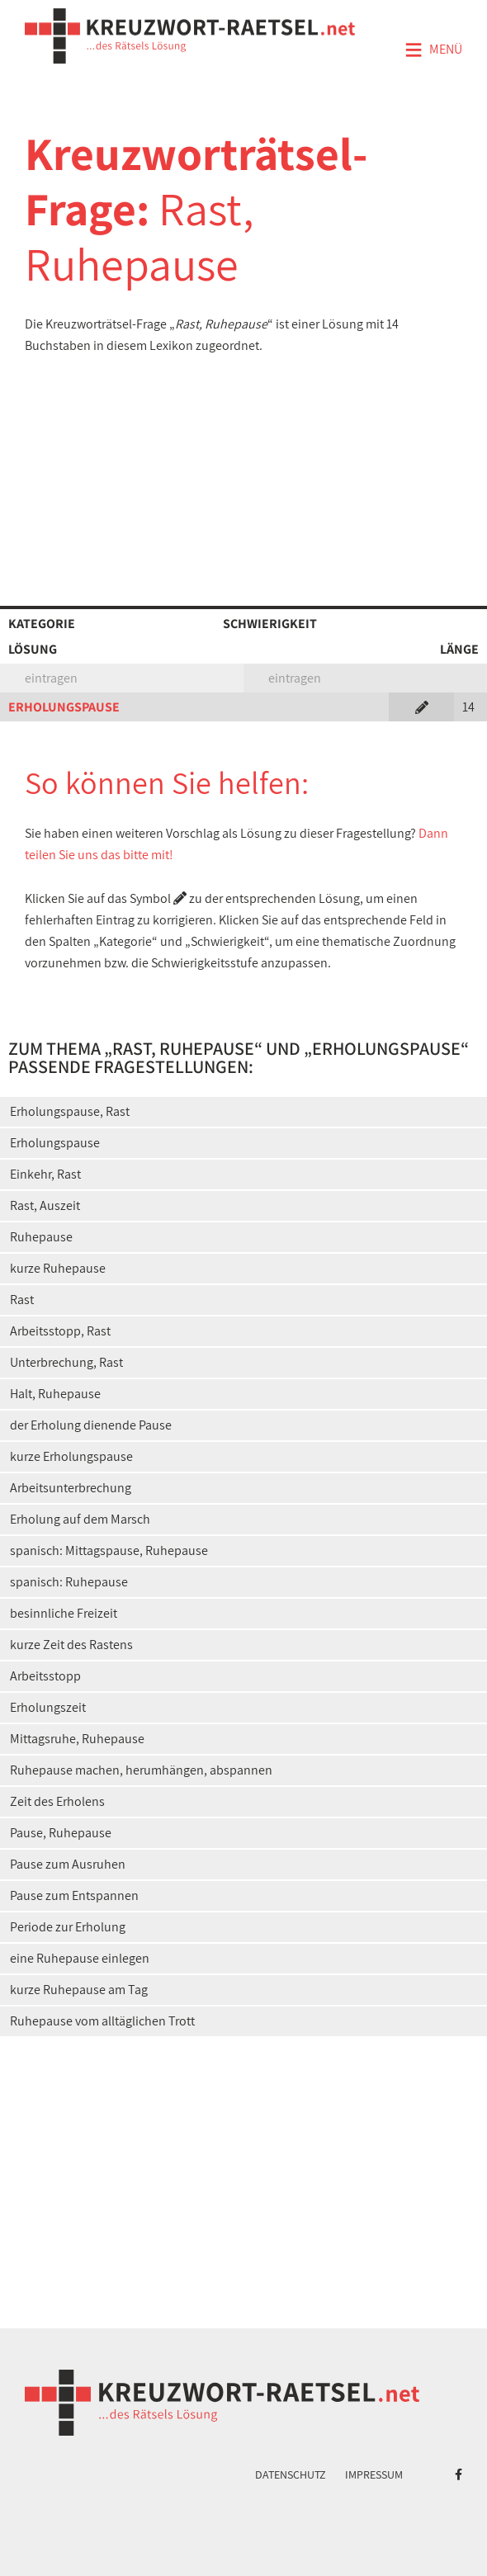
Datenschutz (290, 2474)
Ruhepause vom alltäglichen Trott (102, 2021)
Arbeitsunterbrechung (70, 1487)
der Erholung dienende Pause (91, 1425)
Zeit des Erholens (57, 1801)
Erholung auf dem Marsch (80, 1519)
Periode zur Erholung (67, 1927)
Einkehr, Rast (45, 1174)
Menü (433, 50)
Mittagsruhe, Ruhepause (77, 1738)
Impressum (374, 2474)
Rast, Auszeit (45, 1205)
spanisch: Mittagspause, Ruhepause (109, 1550)
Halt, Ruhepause (55, 1393)
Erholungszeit (48, 1707)
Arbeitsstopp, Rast (60, 1331)
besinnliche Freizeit (63, 1613)
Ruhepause (41, 1236)
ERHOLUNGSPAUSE (64, 707)
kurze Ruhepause (58, 1268)
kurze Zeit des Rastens (71, 1644)
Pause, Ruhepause (60, 1832)
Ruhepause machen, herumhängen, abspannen (141, 1770)
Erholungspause (55, 1142)
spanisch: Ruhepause (69, 1582)
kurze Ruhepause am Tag (79, 1989)
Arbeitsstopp (45, 1676)
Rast (22, 1299)
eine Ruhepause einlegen (79, 1958)
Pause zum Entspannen (74, 1895)
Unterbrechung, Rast (66, 1362)
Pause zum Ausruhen (67, 1864)
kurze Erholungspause (71, 1456)
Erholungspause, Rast (70, 1111)
